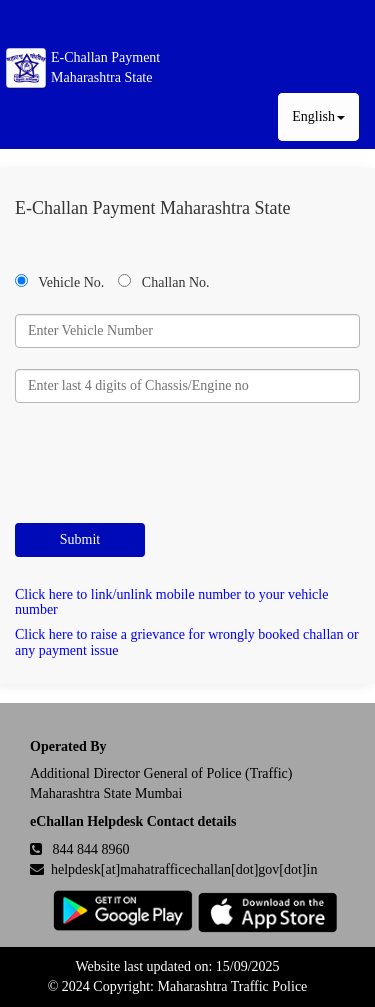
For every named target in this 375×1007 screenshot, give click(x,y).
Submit (80, 539)
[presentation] (167, 463)
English (318, 116)
